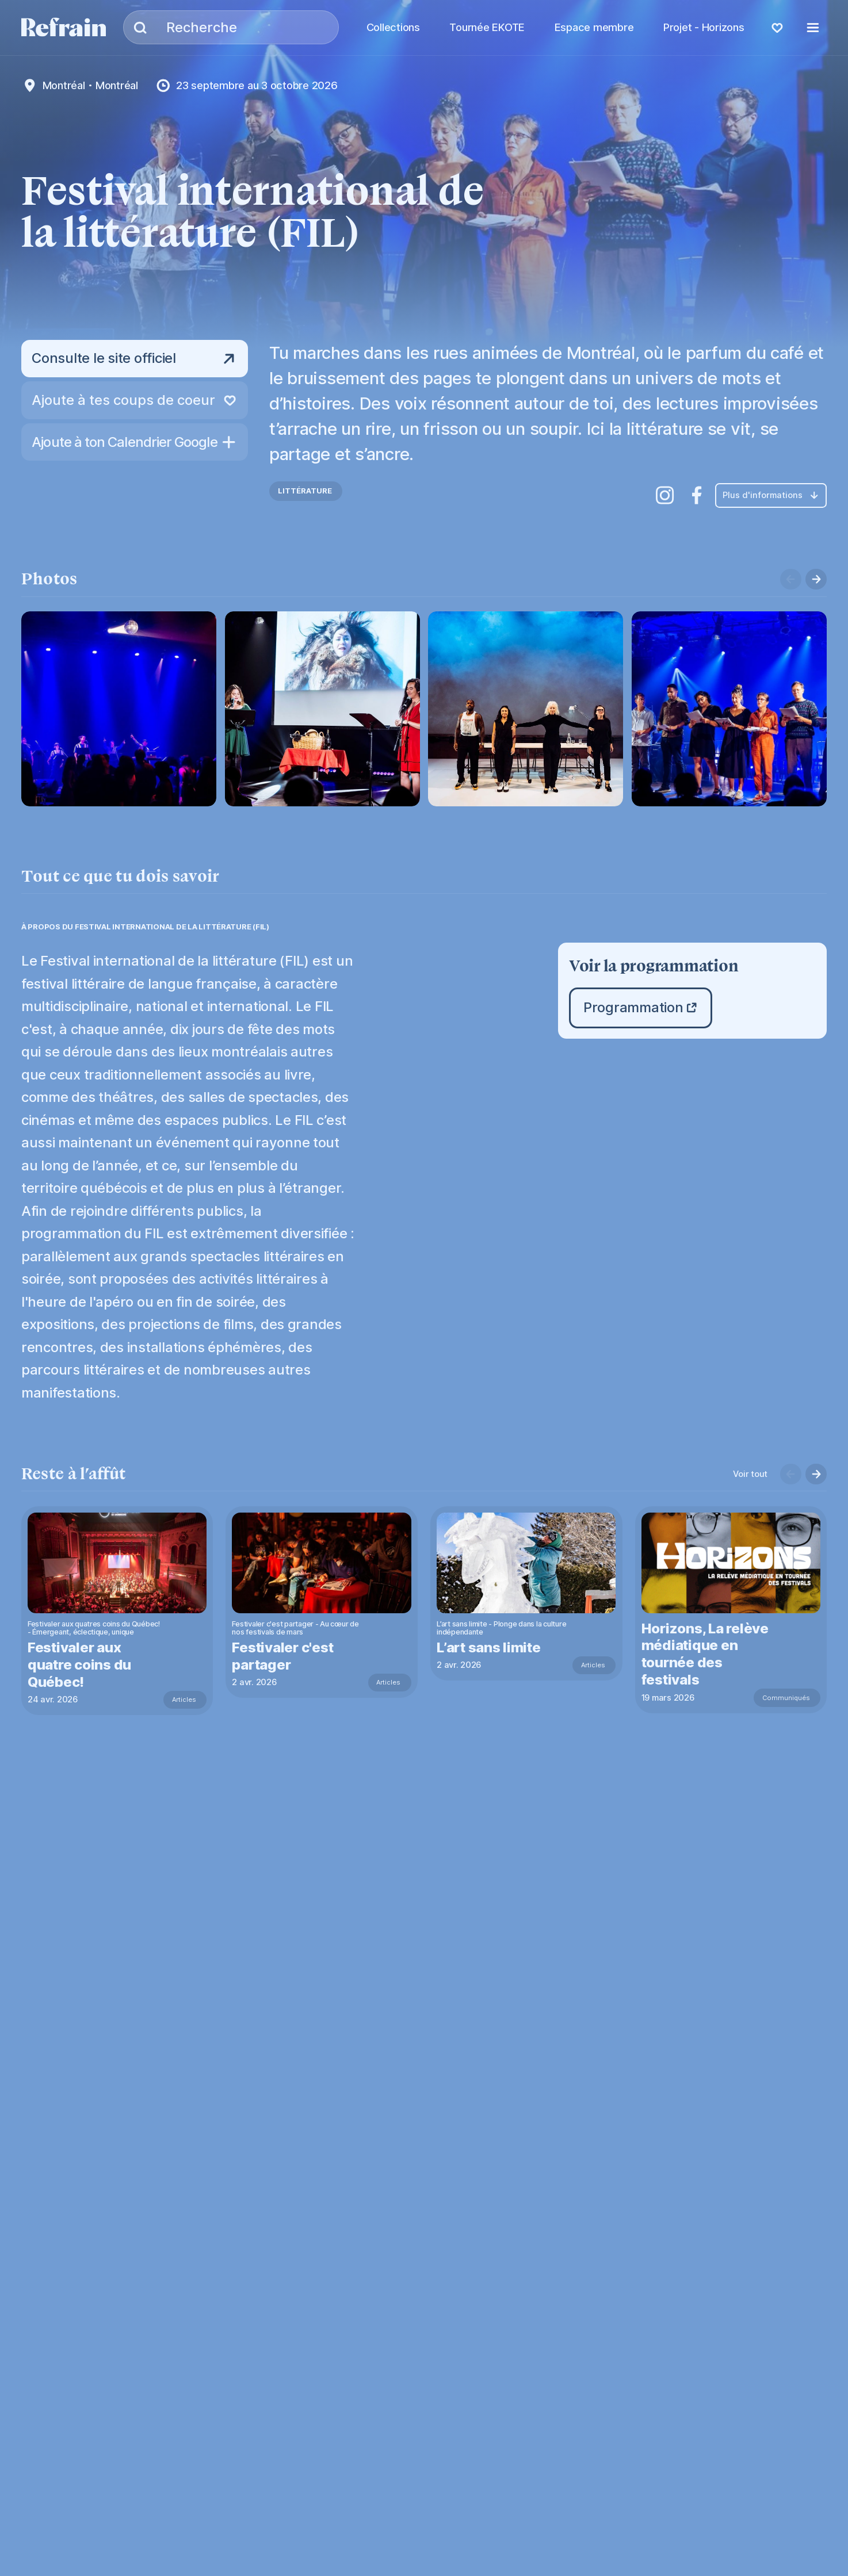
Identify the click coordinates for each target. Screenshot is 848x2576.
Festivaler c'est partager (283, 1656)
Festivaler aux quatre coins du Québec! (80, 1664)
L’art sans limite (490, 1647)
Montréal (64, 85)
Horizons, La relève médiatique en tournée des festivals (707, 1654)
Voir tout (750, 1474)
